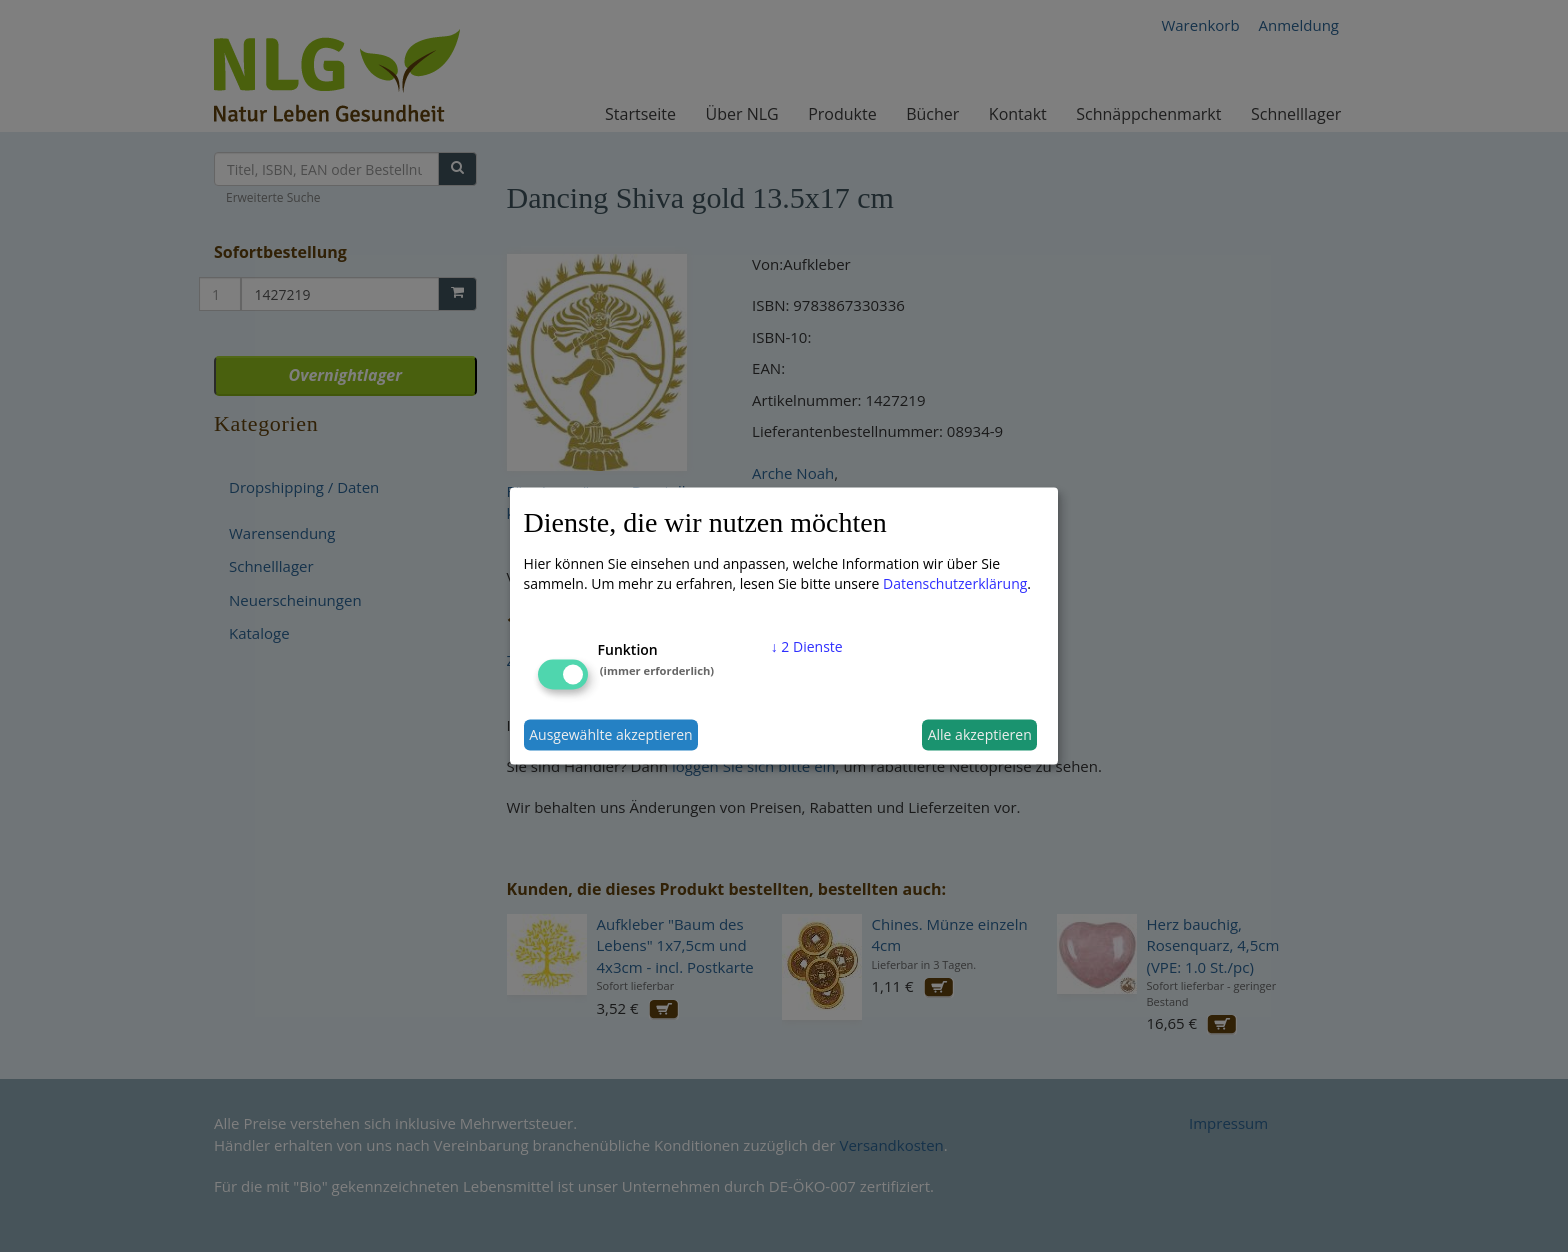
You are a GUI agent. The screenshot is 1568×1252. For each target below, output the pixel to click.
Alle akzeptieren (980, 734)
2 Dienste (807, 645)
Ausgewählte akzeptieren (611, 734)
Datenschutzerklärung (955, 582)
